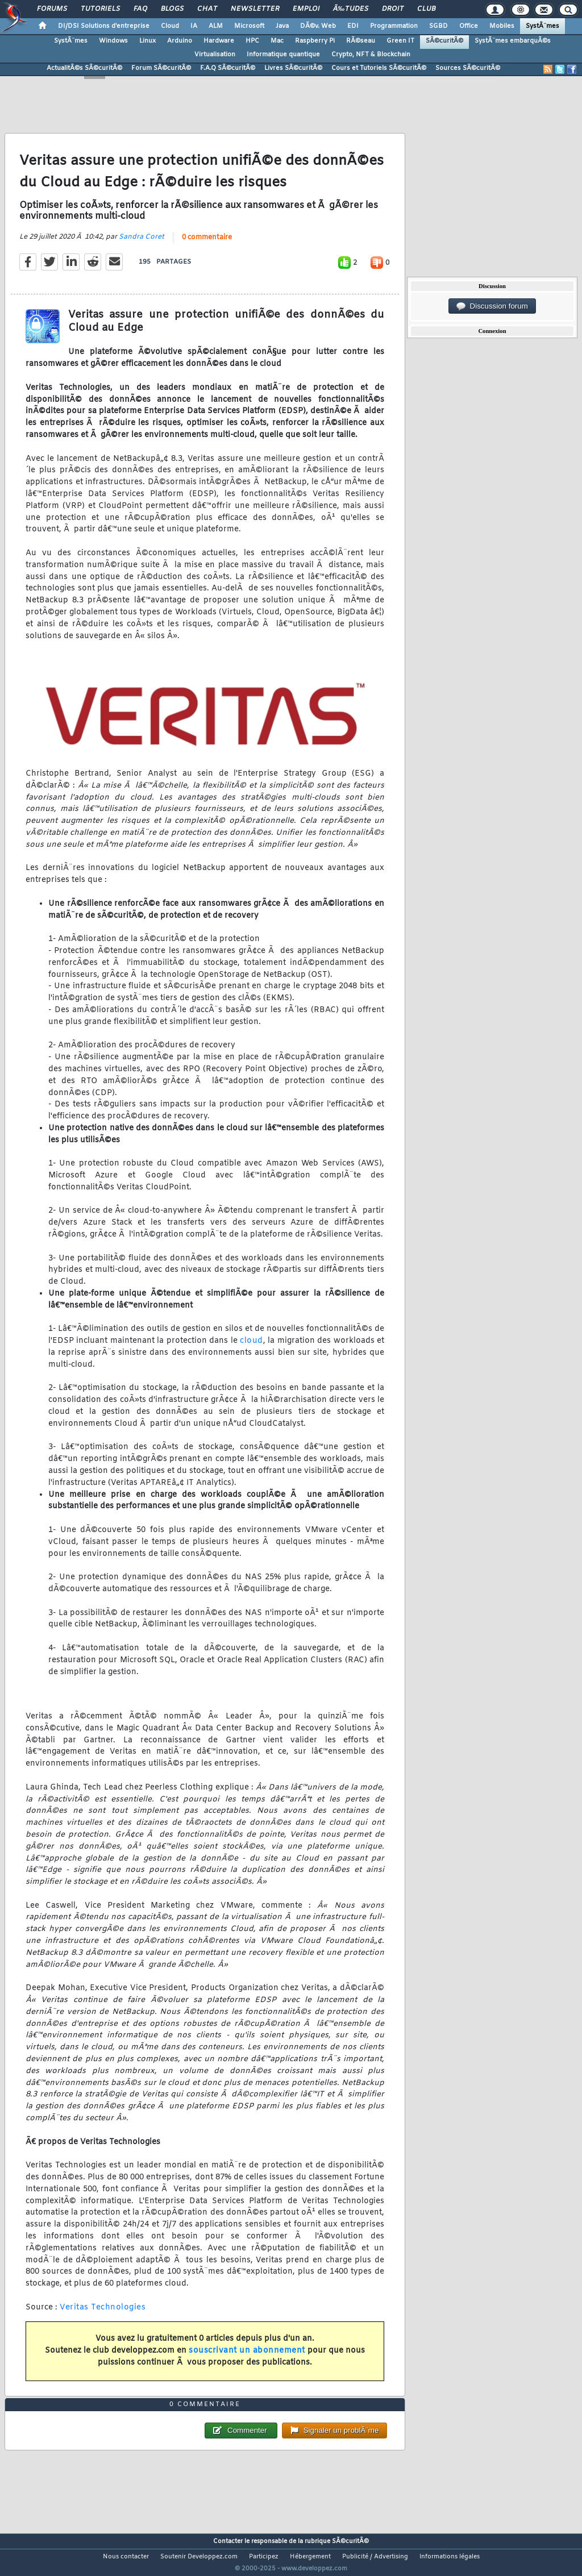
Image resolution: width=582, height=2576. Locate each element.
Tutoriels (100, 9)
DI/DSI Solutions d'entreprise (103, 26)
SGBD (438, 26)
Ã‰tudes (350, 9)
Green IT (400, 41)
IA (193, 26)
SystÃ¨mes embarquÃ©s (513, 41)
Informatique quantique (283, 55)
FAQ (140, 9)
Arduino (179, 41)
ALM (216, 26)
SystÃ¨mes (542, 26)
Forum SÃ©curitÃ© (161, 68)
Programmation (394, 26)
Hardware (218, 41)
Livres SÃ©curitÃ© (293, 68)
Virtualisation (214, 55)
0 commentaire (207, 244)
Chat (207, 9)
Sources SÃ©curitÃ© (467, 68)
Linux (147, 41)
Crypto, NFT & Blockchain (370, 55)
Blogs (172, 9)
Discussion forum (492, 306)
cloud (251, 1348)
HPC (252, 41)
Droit (393, 9)
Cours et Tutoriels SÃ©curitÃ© (378, 68)
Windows (113, 41)
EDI (353, 26)
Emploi (306, 9)
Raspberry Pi (315, 41)
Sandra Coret (141, 244)
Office (468, 26)
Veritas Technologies (103, 2314)
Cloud (170, 26)
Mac (277, 41)
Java (282, 26)
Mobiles (501, 26)
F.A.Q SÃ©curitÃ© (227, 68)
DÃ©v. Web (318, 26)
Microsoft (249, 26)
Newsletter (255, 9)
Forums (52, 9)
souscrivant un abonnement (247, 2357)
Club (426, 9)
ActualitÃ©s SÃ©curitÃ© (84, 68)
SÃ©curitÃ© (444, 41)
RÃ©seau (360, 41)
